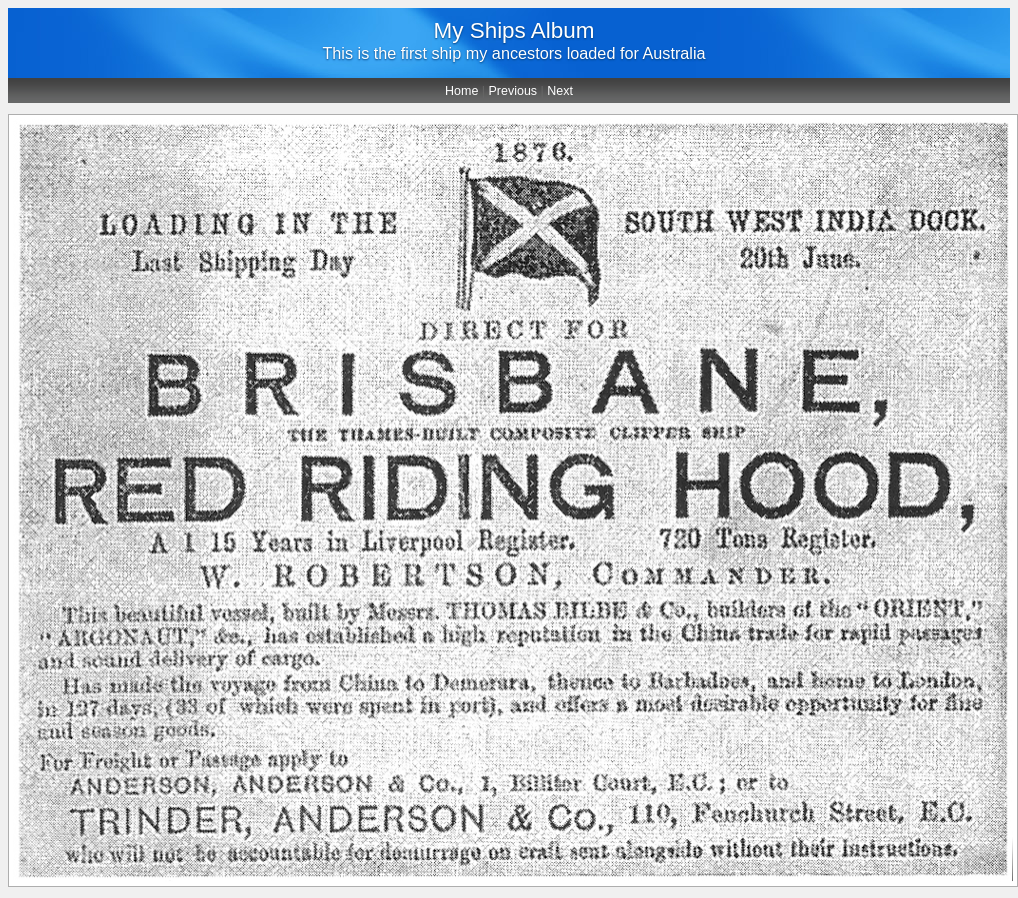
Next (560, 91)
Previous (513, 91)
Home (461, 91)
